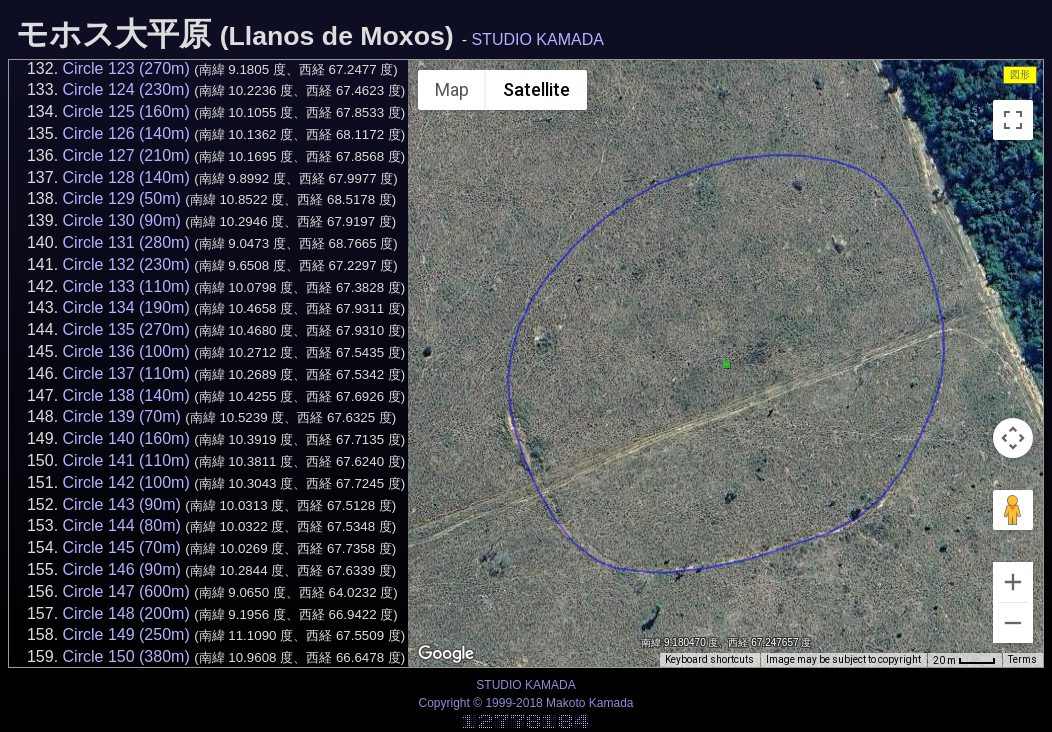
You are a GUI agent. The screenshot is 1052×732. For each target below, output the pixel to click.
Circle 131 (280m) (126, 242)
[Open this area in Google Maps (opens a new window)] (446, 654)
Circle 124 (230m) (126, 89)
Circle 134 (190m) (126, 307)
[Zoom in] (1013, 582)
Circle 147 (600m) (126, 591)
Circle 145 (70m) (122, 547)
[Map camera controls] (1013, 438)
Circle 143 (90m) (122, 504)
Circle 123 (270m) (126, 68)
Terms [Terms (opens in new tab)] (1022, 659)
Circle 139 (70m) (122, 416)
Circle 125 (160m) (126, 111)
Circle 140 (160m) (126, 438)
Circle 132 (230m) (126, 264)
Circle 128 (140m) (126, 177)
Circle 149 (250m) (126, 634)
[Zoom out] (1013, 623)
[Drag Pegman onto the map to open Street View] (1013, 510)
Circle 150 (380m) (126, 656)
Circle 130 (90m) (122, 220)
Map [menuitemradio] (452, 89)
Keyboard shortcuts (709, 659)
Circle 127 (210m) (126, 155)
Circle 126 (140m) (126, 133)
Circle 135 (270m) (126, 329)
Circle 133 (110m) (126, 286)
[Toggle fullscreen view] (1013, 120)
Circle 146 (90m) (122, 569)
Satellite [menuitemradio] (536, 89)
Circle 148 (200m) (126, 613)
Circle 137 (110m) (126, 373)
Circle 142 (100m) (126, 482)
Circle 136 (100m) (126, 351)
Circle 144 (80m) (122, 525)
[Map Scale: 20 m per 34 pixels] (964, 660)
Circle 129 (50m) (122, 198)
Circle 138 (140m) (126, 395)
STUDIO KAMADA (537, 39)
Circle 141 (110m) (126, 460)
